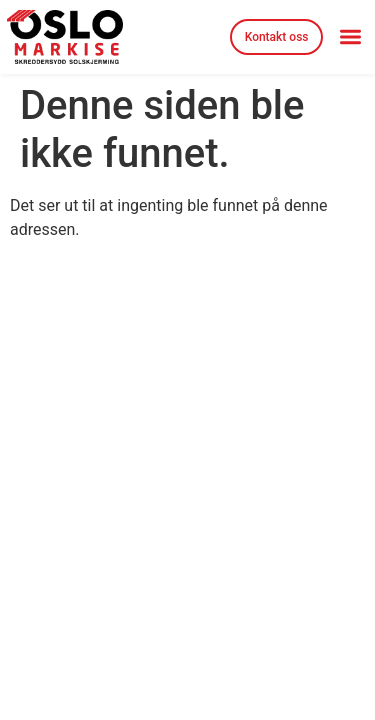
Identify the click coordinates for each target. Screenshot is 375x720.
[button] (350, 37)
